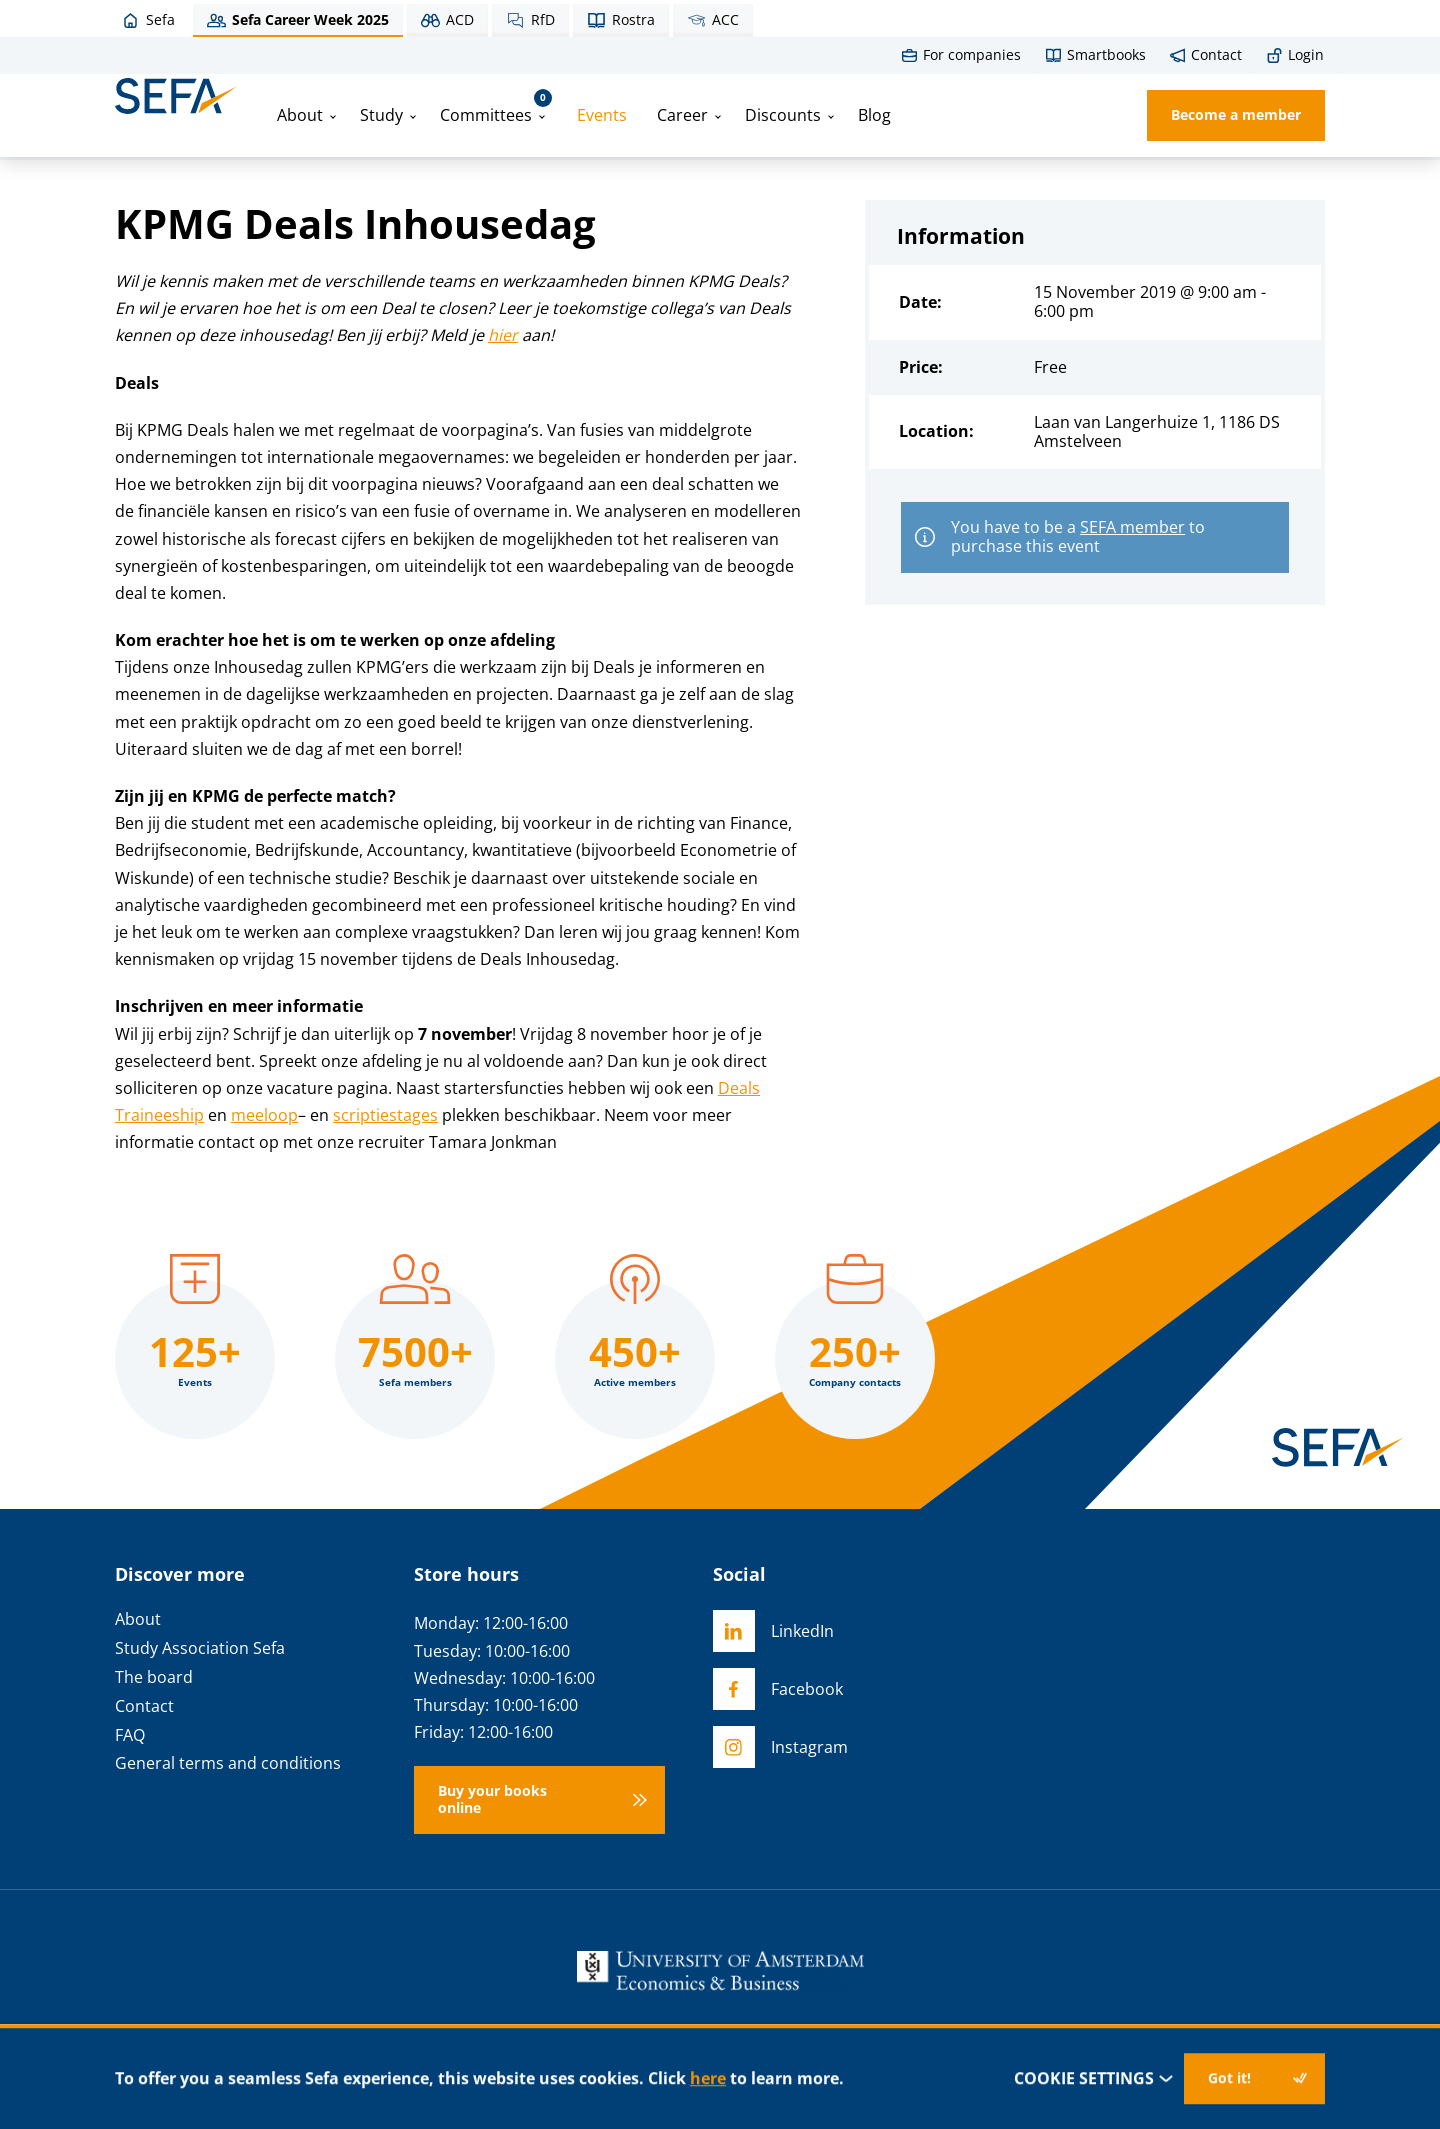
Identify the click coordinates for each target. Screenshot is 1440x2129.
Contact (144, 1706)
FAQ (130, 1735)
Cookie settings (1094, 2078)
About (300, 115)
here (708, 2078)
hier (503, 335)
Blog (874, 115)
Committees (496, 107)
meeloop (264, 1115)
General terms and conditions (228, 1763)
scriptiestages (385, 1115)
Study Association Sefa (200, 1648)
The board (154, 1677)
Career (682, 115)
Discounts (783, 115)
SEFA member (1132, 527)
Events (602, 115)
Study (381, 115)
